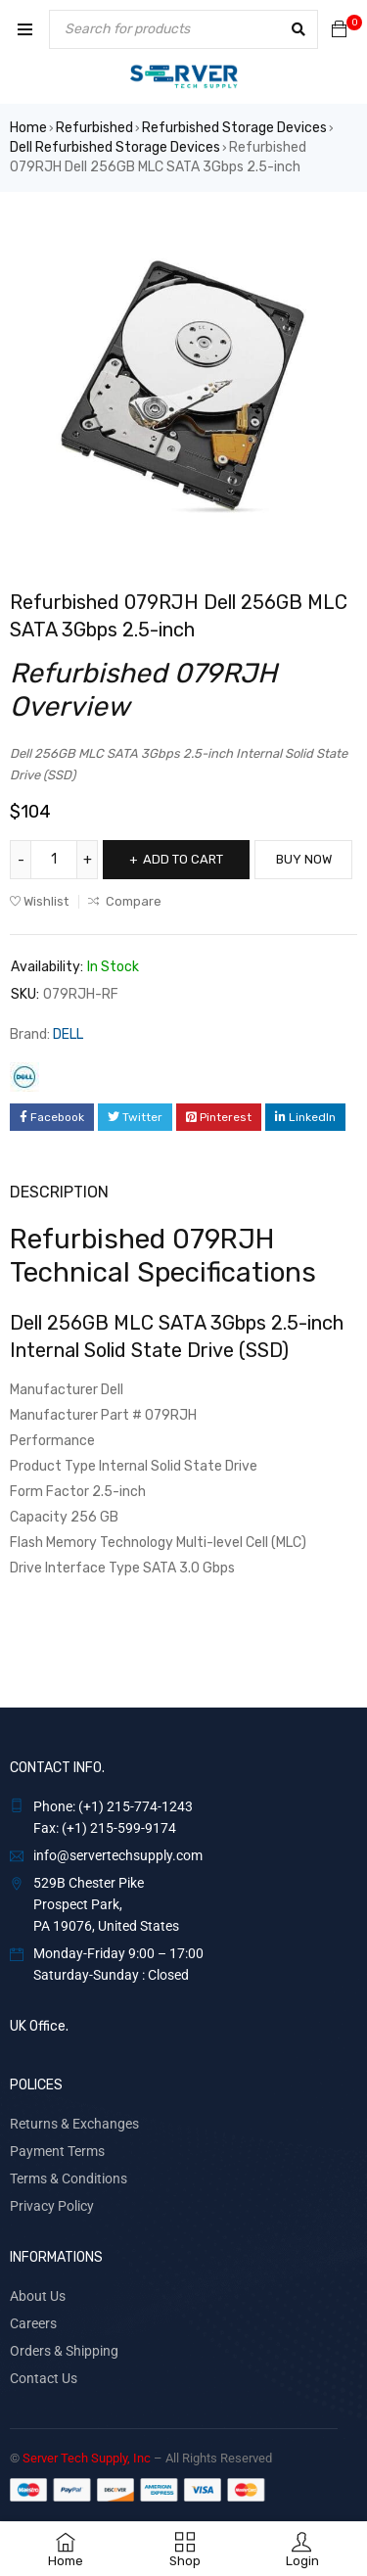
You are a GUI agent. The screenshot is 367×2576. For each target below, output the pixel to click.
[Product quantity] (54, 859)
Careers (33, 2323)
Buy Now (304, 859)
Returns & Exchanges (74, 2123)
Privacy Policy (52, 2206)
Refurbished (94, 127)
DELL (68, 1034)
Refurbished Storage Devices (234, 127)
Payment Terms (57, 2151)
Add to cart (183, 859)
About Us (38, 2296)
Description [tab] (59, 1192)
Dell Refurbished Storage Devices (115, 147)
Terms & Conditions (68, 2178)
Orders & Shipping (64, 2351)
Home (28, 127)
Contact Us (43, 2378)
